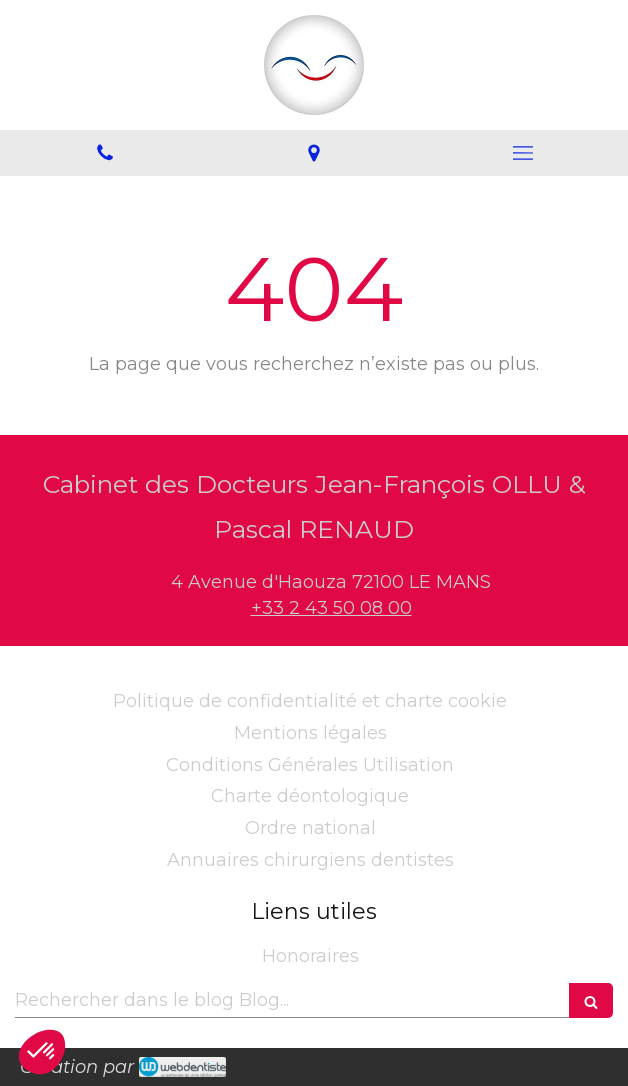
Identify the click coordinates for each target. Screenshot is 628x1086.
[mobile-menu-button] (523, 153)
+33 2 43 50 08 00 (331, 608)
